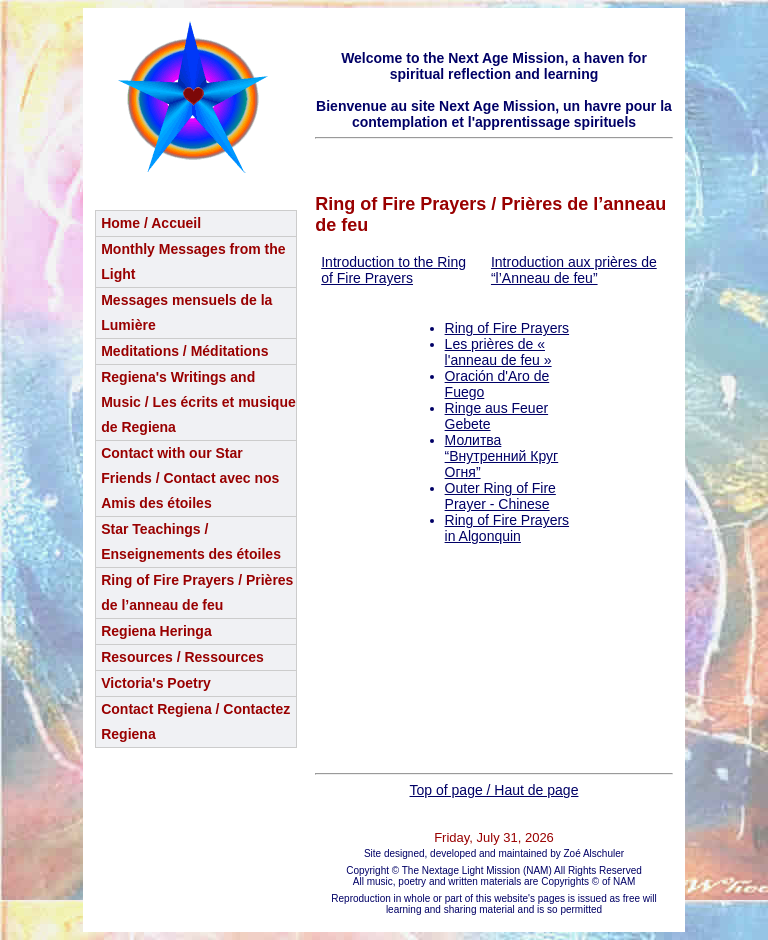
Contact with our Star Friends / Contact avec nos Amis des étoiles (190, 478)
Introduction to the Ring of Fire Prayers (393, 270)
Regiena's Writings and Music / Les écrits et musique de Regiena (198, 402)
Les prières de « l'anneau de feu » (498, 352)
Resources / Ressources (182, 657)
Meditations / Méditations (184, 351)
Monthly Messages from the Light (193, 261)
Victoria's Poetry (156, 683)
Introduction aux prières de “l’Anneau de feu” (574, 270)
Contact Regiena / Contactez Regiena (195, 721)
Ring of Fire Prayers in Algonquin (507, 528)
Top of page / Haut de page (494, 790)
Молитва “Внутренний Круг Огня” (502, 456)
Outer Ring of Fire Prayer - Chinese (500, 496)
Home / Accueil (151, 223)
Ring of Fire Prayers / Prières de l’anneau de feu (197, 592)
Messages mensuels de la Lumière (186, 312)
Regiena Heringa (156, 631)
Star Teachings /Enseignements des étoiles (191, 541)
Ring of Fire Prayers (507, 328)
